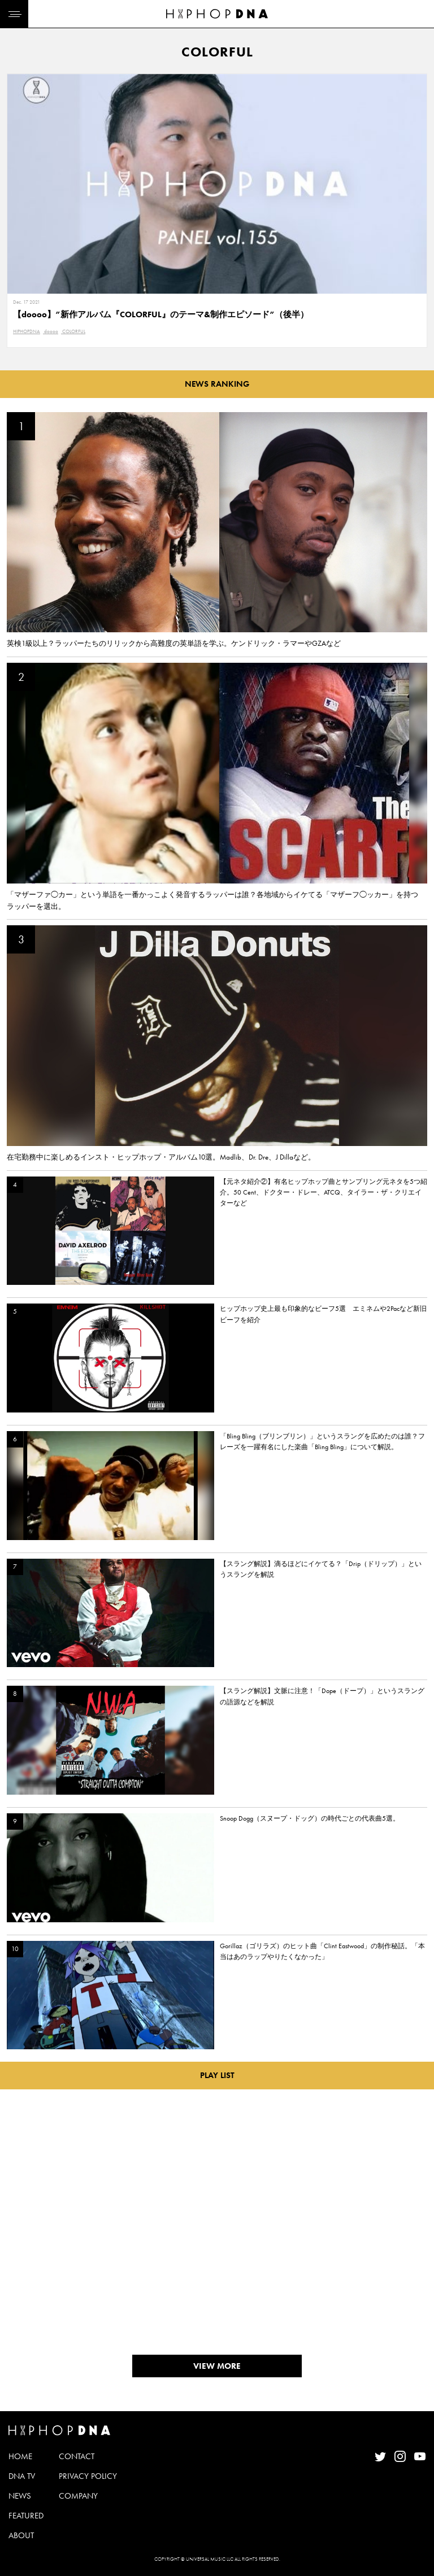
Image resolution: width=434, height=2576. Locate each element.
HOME (20, 2456)
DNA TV (21, 2476)
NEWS (19, 2495)
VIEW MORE (217, 2366)
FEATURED (26, 2515)
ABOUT (21, 2535)
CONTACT (76, 2456)
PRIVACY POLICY (88, 2476)
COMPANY (78, 2495)
